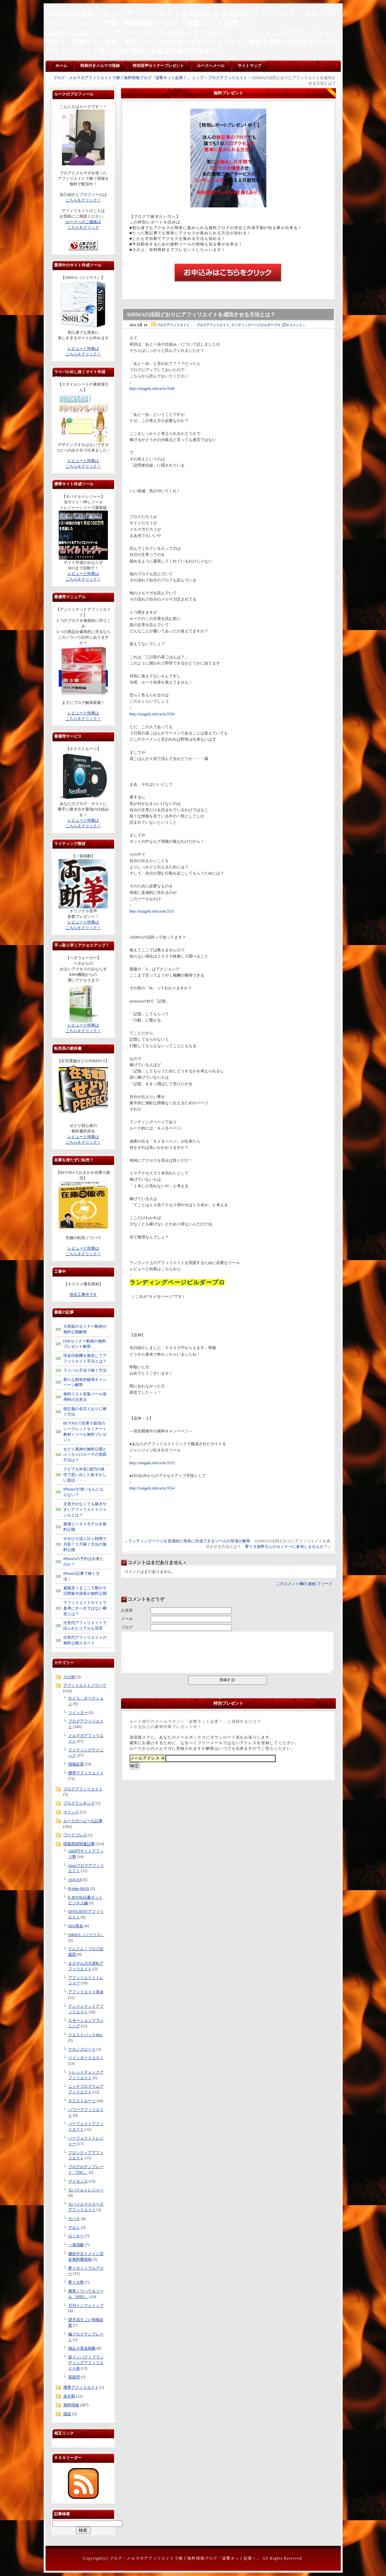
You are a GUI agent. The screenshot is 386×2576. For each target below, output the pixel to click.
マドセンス (78, 2181)
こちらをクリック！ (83, 200)
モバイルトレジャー (86, 2190)
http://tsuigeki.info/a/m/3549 (152, 388)
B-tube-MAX (79, 1888)
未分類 (69, 2396)
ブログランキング (79, 1803)
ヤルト (74, 2227)
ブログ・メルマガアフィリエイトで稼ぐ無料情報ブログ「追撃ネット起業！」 (185, 2558)
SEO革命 (76, 1926)
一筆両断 (76, 2245)
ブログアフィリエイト (227, 77)
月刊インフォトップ (86, 2305)
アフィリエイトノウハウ (85, 1685)
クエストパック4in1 (85, 2035)
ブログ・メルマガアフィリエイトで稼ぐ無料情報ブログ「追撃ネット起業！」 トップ (128, 77)
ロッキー (76, 2236)
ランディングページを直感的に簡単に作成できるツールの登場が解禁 (189, 1541)
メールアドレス (148, 1758)
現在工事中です (83, 1294)
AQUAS (75, 1879)
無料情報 (71, 2405)
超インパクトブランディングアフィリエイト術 (86, 2363)
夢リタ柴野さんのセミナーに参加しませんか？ (286, 1546)
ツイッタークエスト (86, 2058)
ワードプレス (75, 1835)
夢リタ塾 (76, 2282)
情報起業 (76, 1764)
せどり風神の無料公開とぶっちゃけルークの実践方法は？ (85, 1455)
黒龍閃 (74, 2377)
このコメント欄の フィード (304, 1583)
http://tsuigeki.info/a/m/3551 (152, 911)
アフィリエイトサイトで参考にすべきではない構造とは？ (85, 1608)
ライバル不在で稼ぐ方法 (85, 1370)
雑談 (67, 2414)
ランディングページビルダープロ (255, 325)
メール (127, 1618)
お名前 (127, 1610)
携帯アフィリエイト (86, 1773)
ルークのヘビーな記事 (83, 1821)
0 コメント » (296, 325)
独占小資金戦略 (82, 2348)
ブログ (127, 1627)
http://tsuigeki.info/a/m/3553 (152, 1463)
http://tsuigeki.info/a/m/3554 (152, 1488)
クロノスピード (82, 2049)
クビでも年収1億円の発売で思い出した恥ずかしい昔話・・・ (85, 1475)
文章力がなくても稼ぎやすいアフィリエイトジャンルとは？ (85, 1509)
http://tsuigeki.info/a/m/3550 (152, 714)
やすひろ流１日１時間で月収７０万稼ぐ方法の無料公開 (85, 1544)
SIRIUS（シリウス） (86, 1934)
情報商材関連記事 (79, 1844)
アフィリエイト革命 (86, 1992)
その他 (69, 1677)
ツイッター (78, 1712)
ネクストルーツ (82, 2101)
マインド (71, 1812)
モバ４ (74, 2218)
